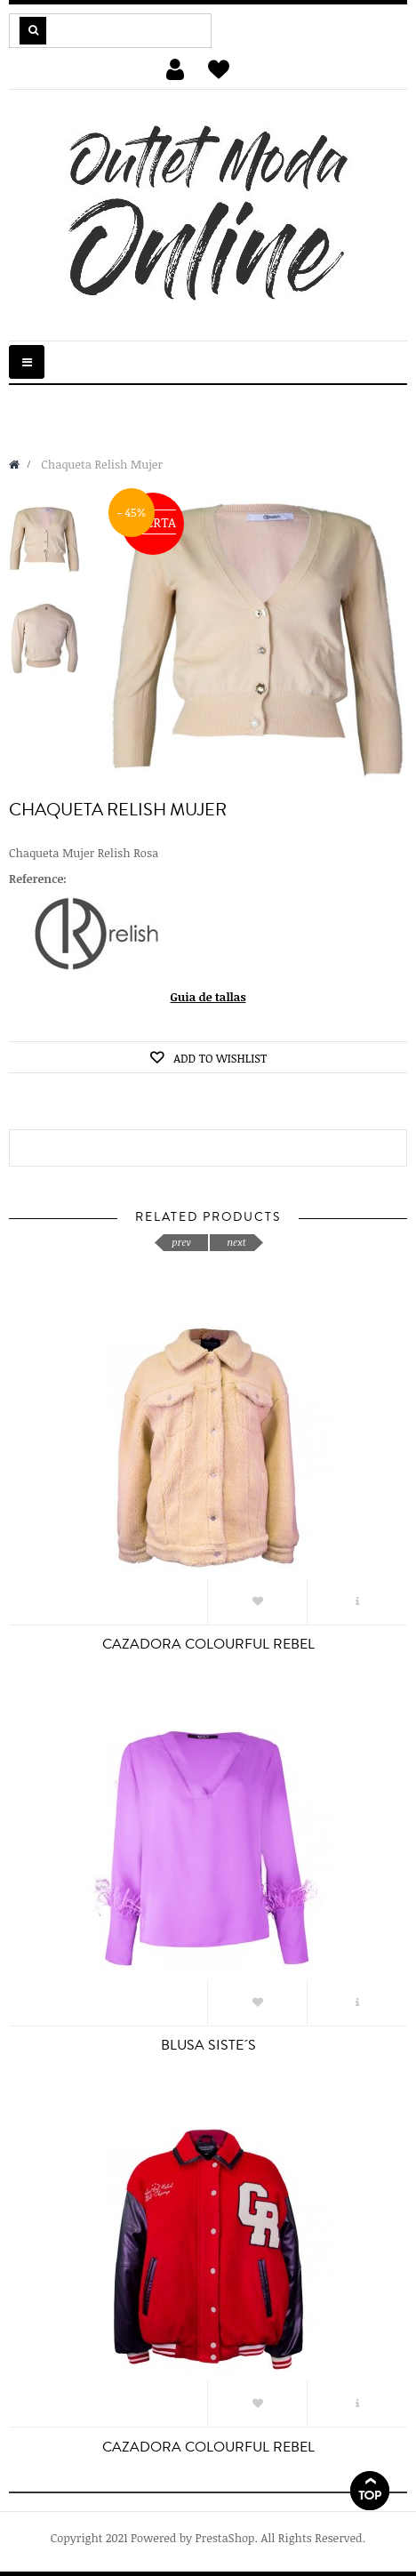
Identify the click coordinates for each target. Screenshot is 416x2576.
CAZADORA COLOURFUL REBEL (208, 1644)
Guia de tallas (208, 997)
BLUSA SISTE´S (208, 2045)
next (236, 1241)
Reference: (38, 879)
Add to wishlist (219, 1058)
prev (181, 1241)
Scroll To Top (369, 2490)
